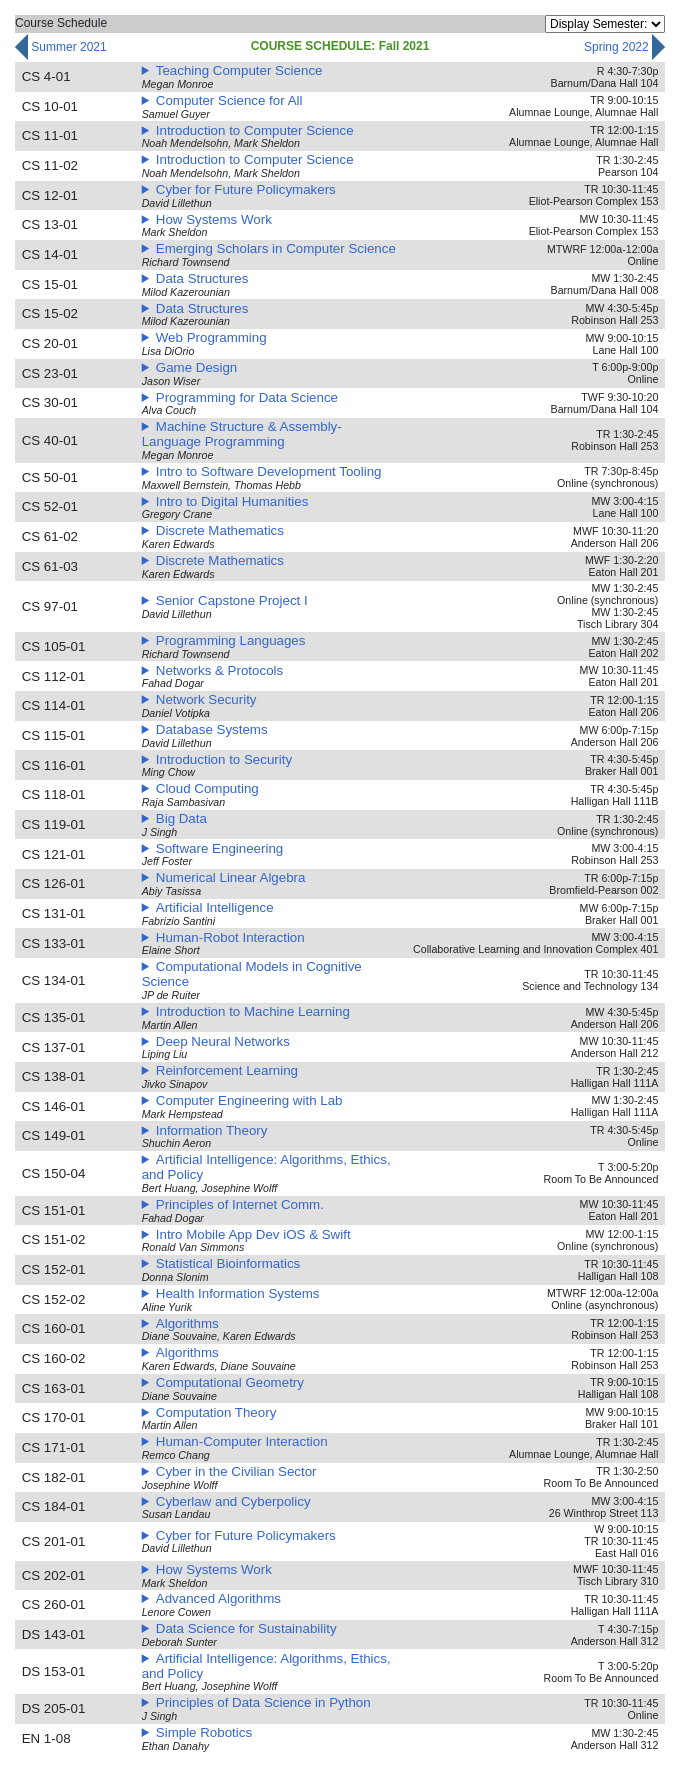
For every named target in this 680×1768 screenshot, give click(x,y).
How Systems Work (214, 219)
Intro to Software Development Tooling (269, 471)
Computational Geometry (230, 1382)
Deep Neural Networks (223, 1041)
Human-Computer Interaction (242, 1441)
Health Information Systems (238, 1293)
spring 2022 (624, 47)
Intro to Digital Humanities (232, 501)
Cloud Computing (207, 788)
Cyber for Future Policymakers (246, 189)
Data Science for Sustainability (246, 1628)
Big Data (181, 818)
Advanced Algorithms (218, 1598)
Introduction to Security (224, 759)
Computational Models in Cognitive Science (252, 974)
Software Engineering (219, 848)
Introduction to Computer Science (255, 130)
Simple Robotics (204, 1732)
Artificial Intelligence (215, 907)
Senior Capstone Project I (232, 600)
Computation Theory (216, 1412)
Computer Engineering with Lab (249, 1100)
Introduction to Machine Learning (253, 1011)
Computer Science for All (229, 100)
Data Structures (202, 278)
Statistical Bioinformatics (228, 1263)
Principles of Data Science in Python (263, 1702)
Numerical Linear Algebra (231, 877)
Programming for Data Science (247, 397)
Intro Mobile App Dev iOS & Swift (253, 1234)
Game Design (197, 367)
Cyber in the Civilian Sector (236, 1471)
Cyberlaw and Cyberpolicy (233, 1501)
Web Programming (211, 337)
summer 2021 (61, 47)
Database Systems (212, 729)
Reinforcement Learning (227, 1070)
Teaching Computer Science (239, 70)
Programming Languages (231, 640)
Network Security (206, 699)
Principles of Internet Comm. (240, 1204)
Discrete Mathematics (220, 530)
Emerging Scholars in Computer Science (276, 248)
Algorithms (187, 1323)
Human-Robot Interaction (230, 937)
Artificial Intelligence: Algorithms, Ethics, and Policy (266, 1167)
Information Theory (212, 1130)
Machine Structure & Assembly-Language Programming (242, 434)
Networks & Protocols (219, 670)
